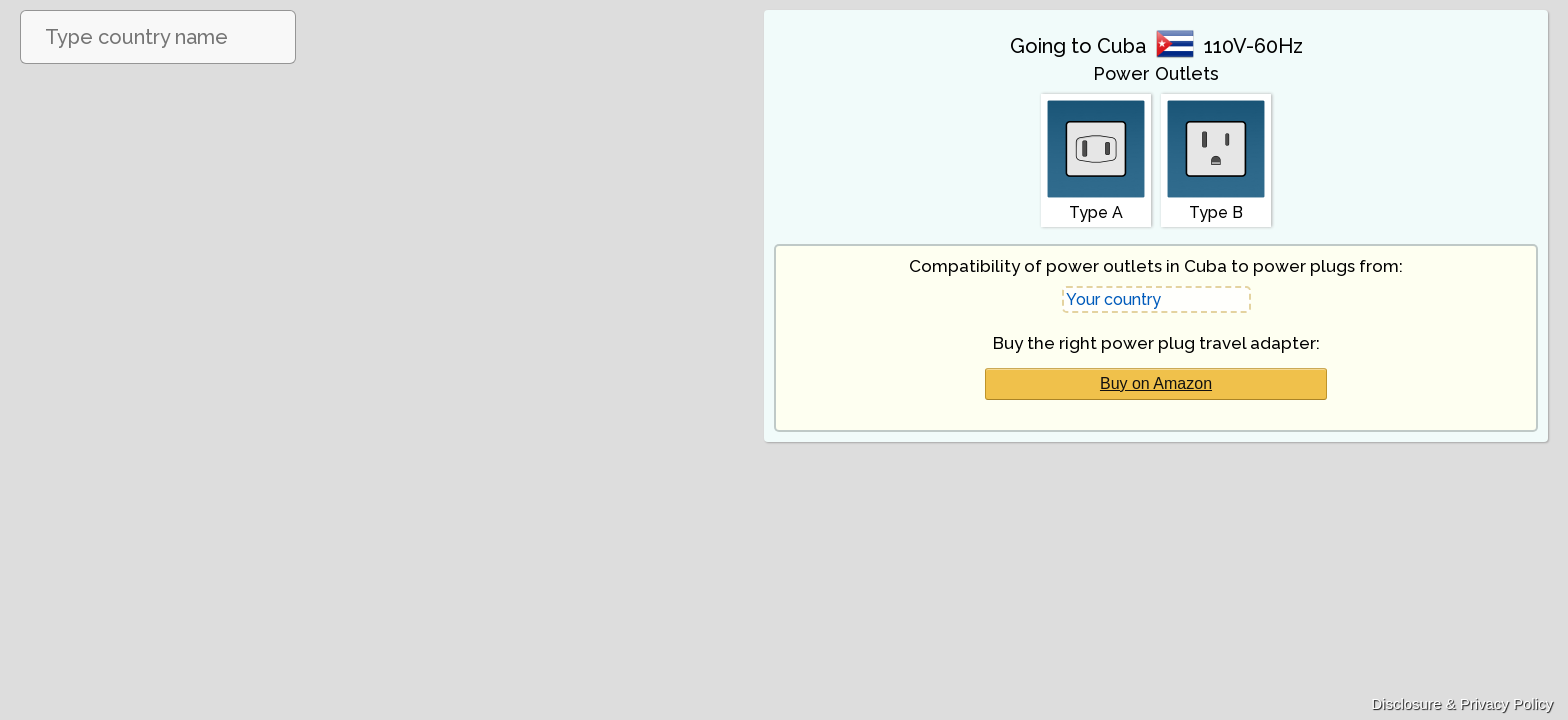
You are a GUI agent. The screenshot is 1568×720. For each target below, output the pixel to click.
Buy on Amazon (1156, 383)
